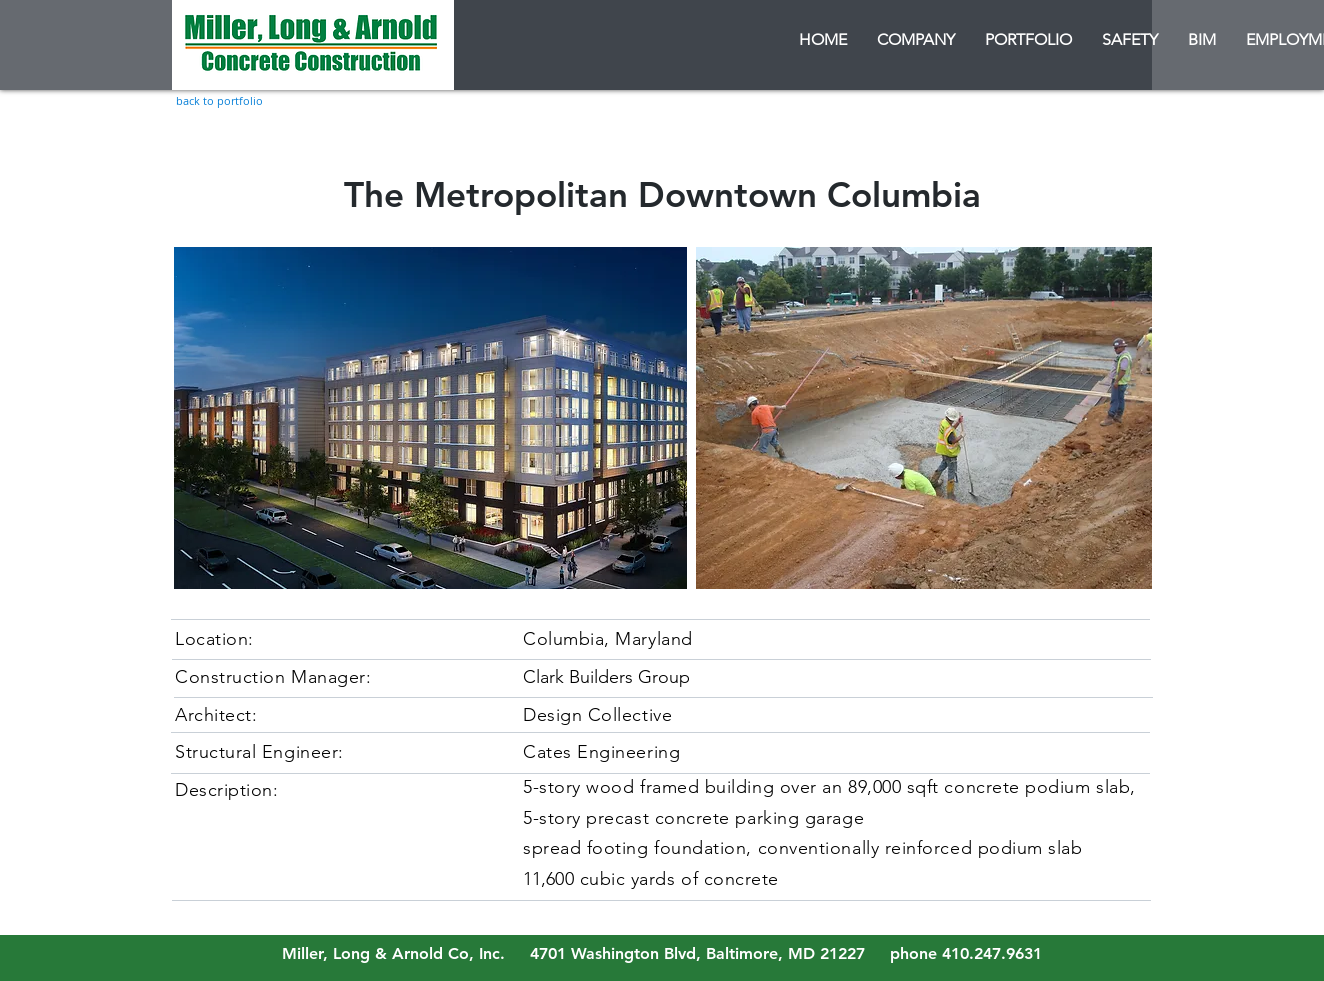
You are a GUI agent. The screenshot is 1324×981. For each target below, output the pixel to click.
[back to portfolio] (219, 100)
